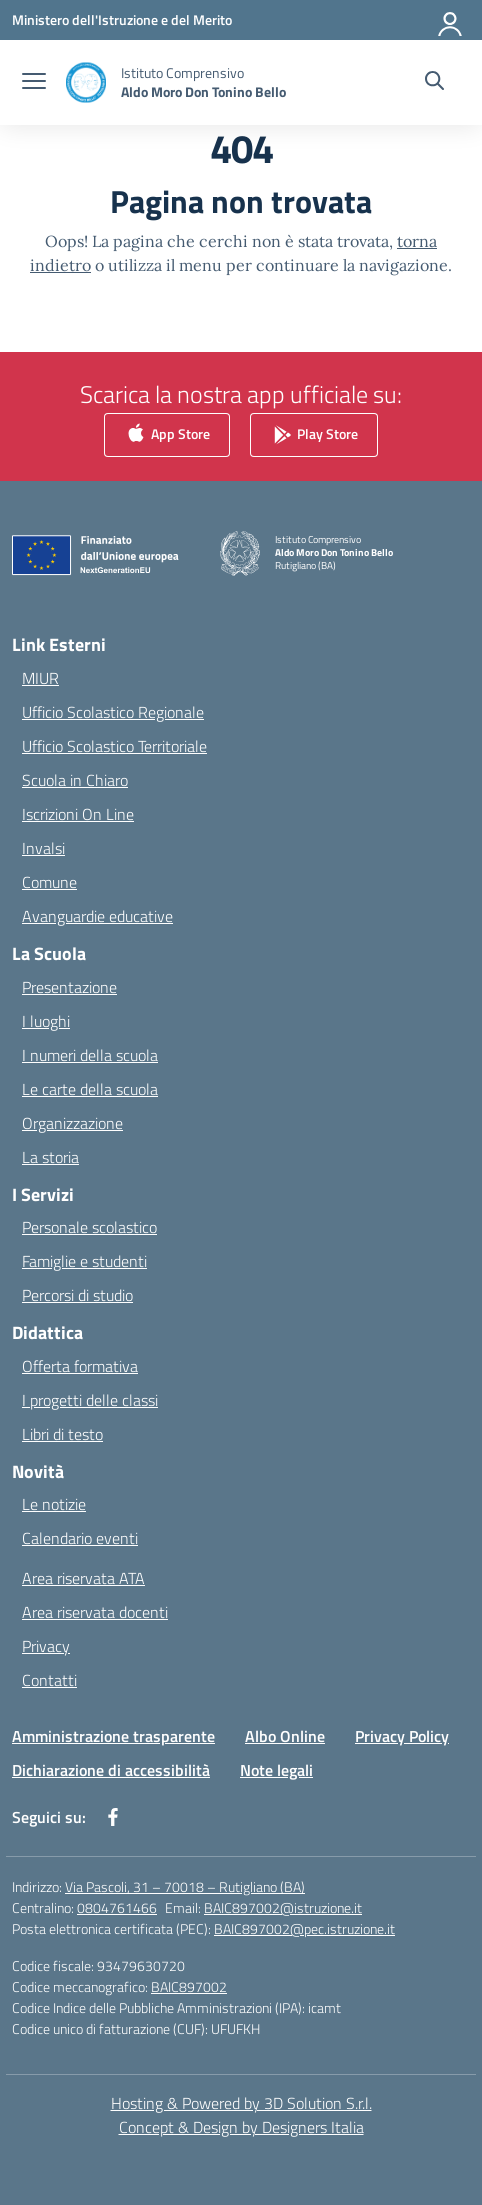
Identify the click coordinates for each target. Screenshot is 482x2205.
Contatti (49, 1680)
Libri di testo (62, 1434)
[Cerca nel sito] (434, 83)
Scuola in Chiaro (75, 780)
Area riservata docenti (95, 1612)
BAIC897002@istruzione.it (283, 1907)
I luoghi (46, 1021)
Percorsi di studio (77, 1295)
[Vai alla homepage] (203, 82)
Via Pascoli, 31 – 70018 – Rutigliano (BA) (185, 1886)
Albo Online (285, 1736)
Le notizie (54, 1504)
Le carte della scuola (90, 1089)
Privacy (46, 1646)
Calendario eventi (80, 1538)
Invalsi (43, 848)
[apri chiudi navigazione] (34, 83)
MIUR (40, 678)
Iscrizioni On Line (78, 814)
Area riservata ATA (83, 1578)
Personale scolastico (89, 1227)
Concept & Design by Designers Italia (241, 2127)
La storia (50, 1157)
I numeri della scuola (90, 1055)
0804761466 (117, 1907)
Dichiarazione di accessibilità (111, 1770)
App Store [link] (167, 435)
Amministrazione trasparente (113, 1736)
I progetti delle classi (90, 1400)
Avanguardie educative (97, 916)
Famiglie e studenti (84, 1261)
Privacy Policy (402, 1736)
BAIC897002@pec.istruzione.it (304, 1928)
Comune (49, 882)
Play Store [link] (314, 435)
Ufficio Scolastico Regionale (113, 712)
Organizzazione (72, 1123)
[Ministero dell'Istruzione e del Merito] (122, 19)
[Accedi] (451, 20)
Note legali (276, 1770)
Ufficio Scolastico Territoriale (114, 746)
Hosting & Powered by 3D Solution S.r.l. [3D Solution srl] (241, 2103)
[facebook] (113, 1817)
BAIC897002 (189, 1986)
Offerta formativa (80, 1366)
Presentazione (69, 987)
